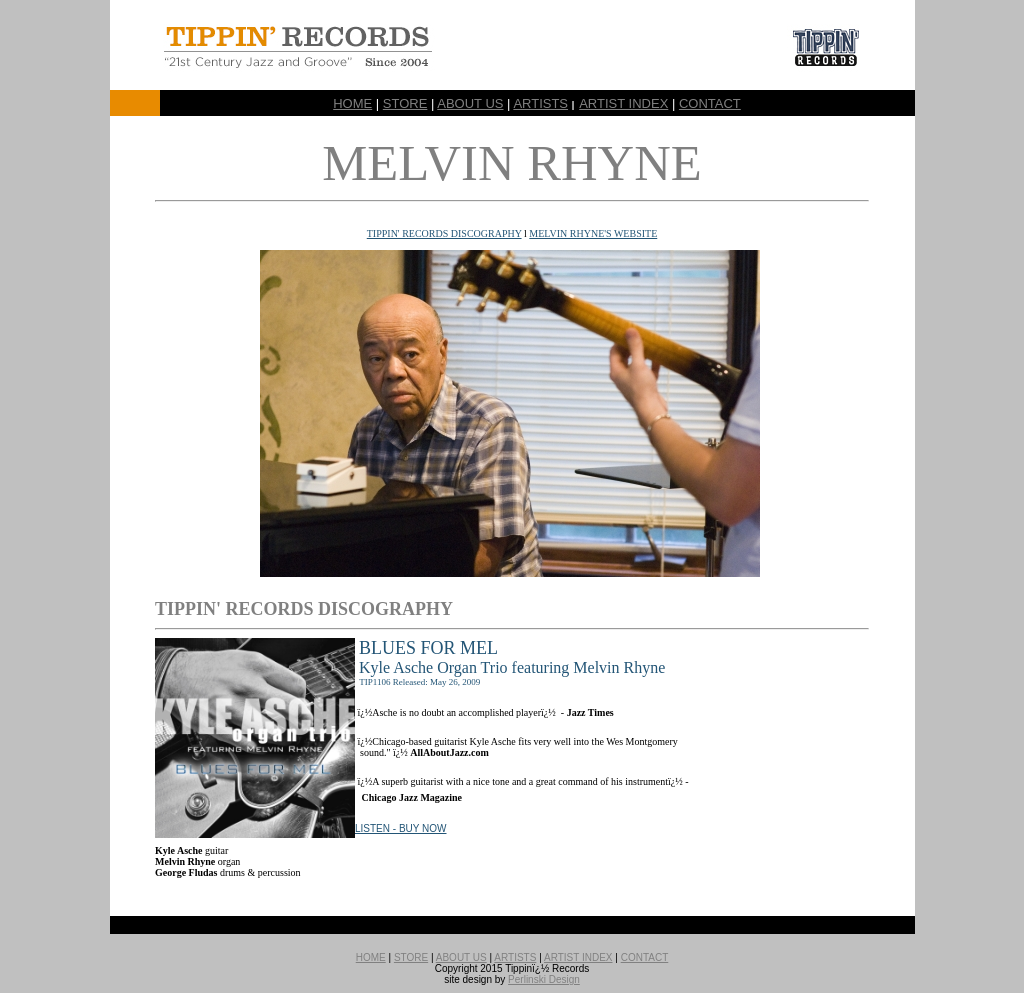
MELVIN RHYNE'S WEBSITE (593, 233)
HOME (352, 103)
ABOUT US (470, 103)
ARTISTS (540, 103)
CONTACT (710, 103)
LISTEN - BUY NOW (401, 828)
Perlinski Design (544, 979)
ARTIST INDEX (623, 103)
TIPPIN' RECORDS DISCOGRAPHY (444, 233)
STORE (405, 103)
